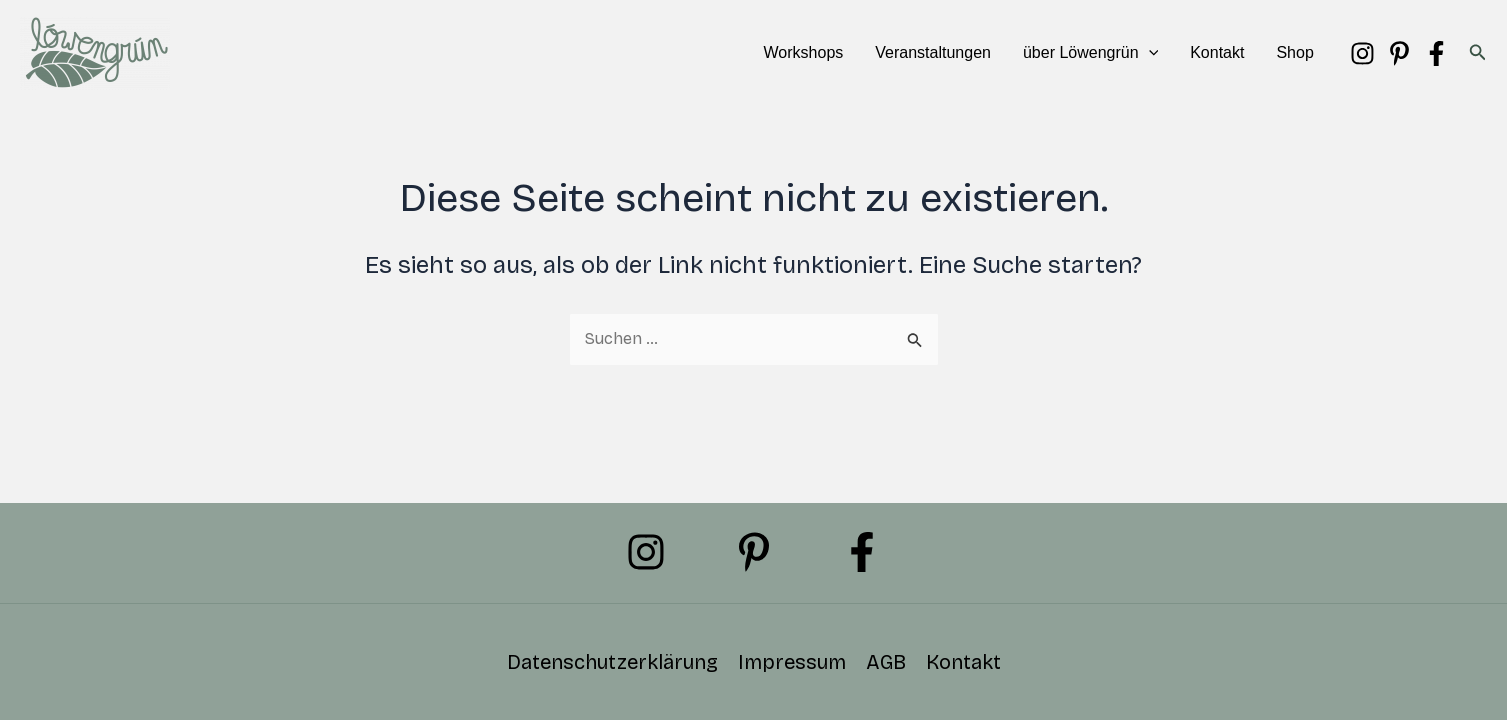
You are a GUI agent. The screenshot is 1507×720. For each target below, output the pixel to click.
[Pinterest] (1399, 53)
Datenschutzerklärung (612, 662)
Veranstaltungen (933, 52)
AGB (886, 662)
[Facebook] (1436, 53)
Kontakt (1217, 52)
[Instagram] (1362, 53)
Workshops (804, 52)
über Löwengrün (1090, 53)
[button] (1149, 53)
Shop (1294, 52)
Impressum (792, 662)
